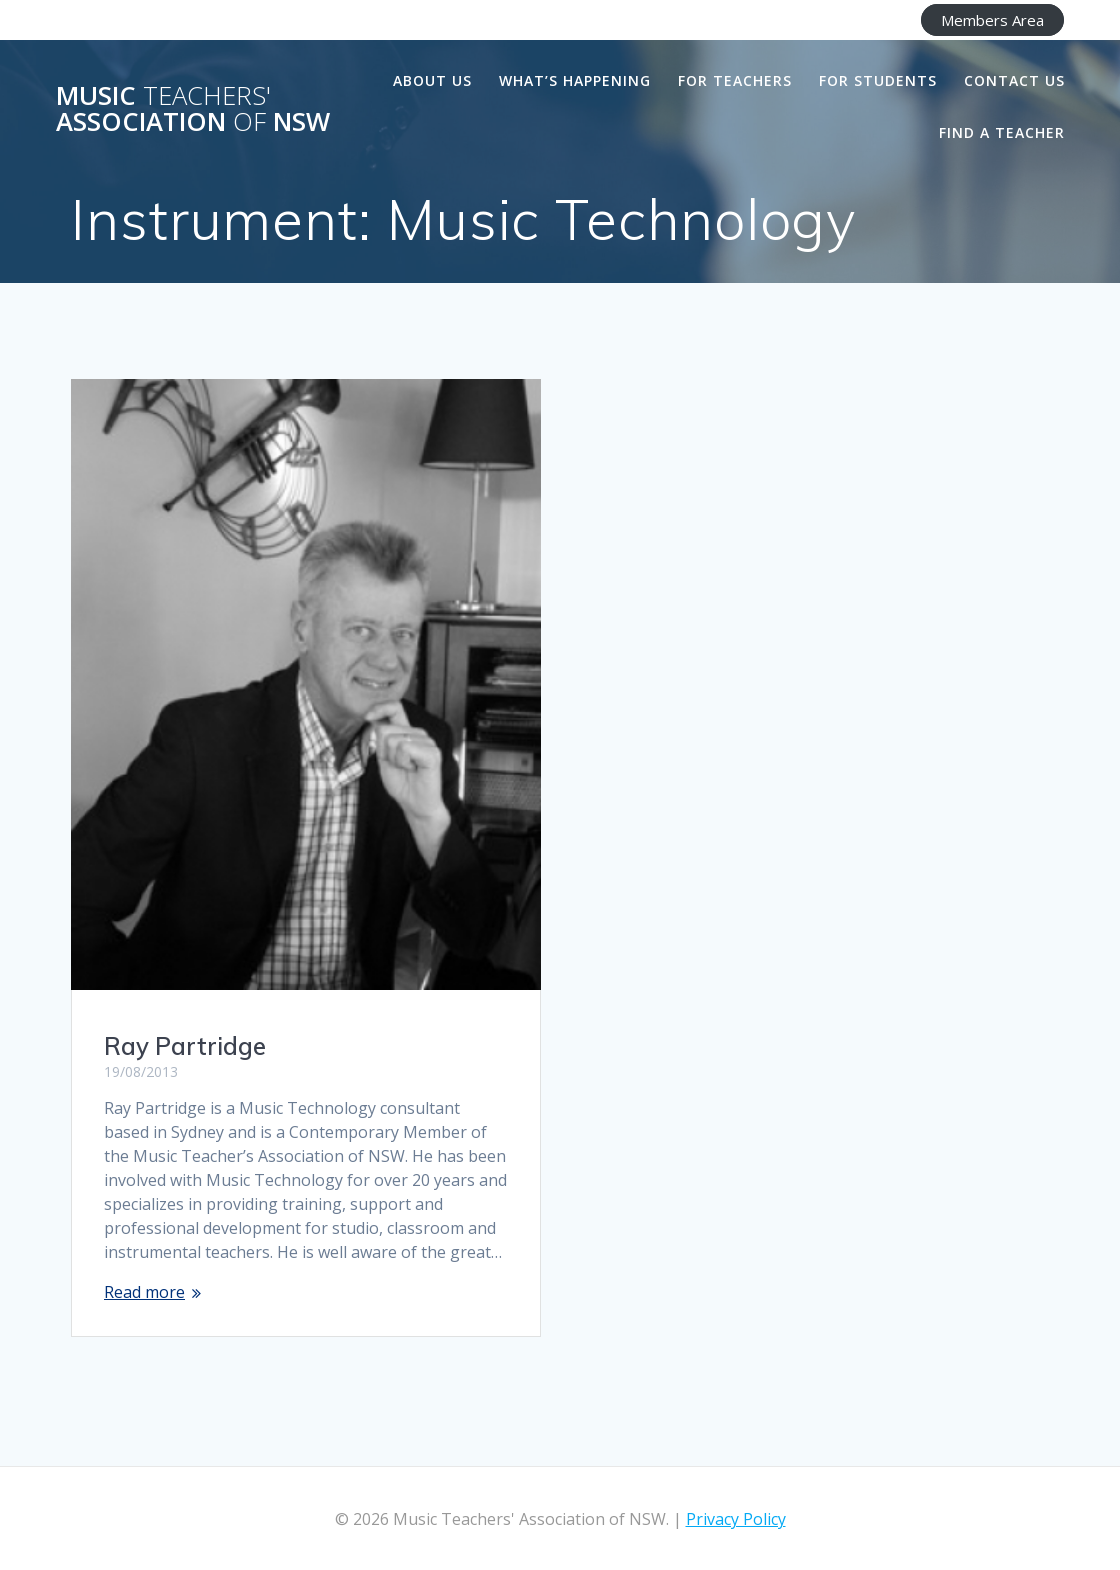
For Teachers (735, 80)
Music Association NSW (193, 108)
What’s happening (575, 80)
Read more (144, 1292)
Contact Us (1014, 80)
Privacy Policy (736, 1519)
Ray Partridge (185, 1046)
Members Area (992, 20)
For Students (878, 80)
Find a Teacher (1002, 132)
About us (432, 80)
